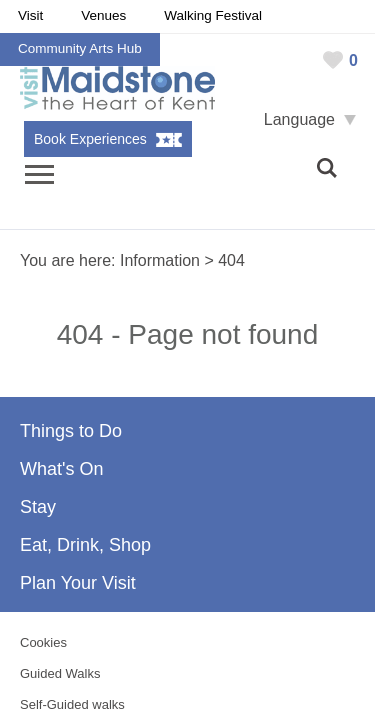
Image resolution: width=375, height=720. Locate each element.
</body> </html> (187, 360)
